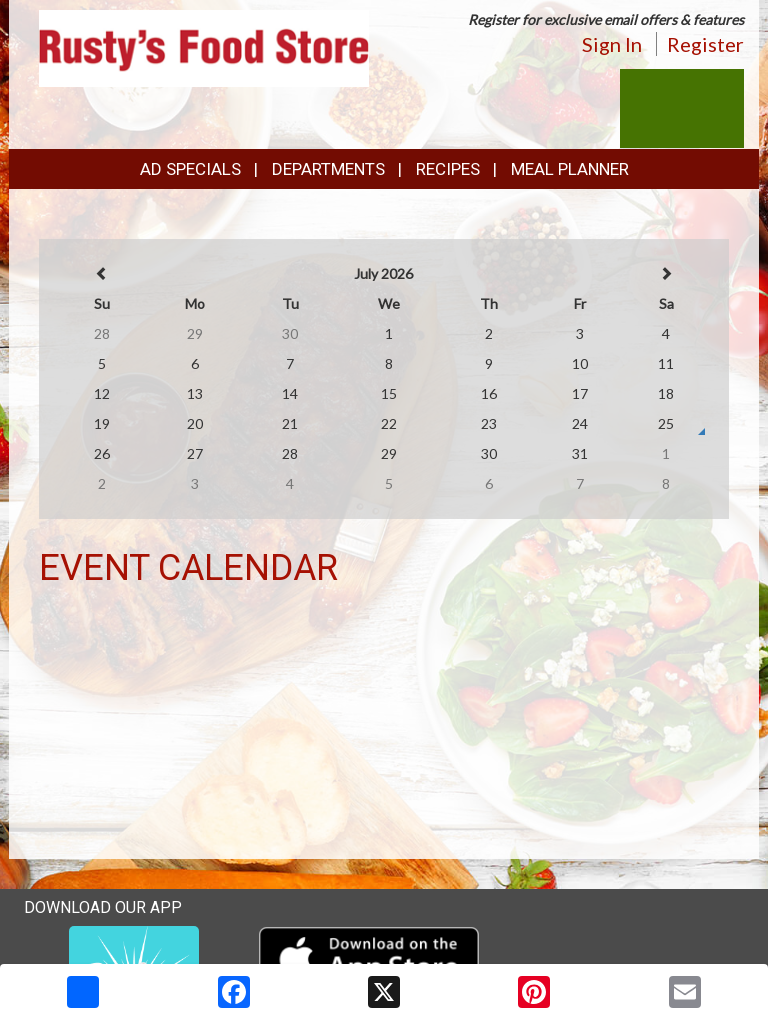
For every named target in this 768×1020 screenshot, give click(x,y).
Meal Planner (570, 169)
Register (705, 44)
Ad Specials (190, 169)
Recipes (448, 169)
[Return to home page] (204, 46)
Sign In (612, 44)
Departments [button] (328, 169)
